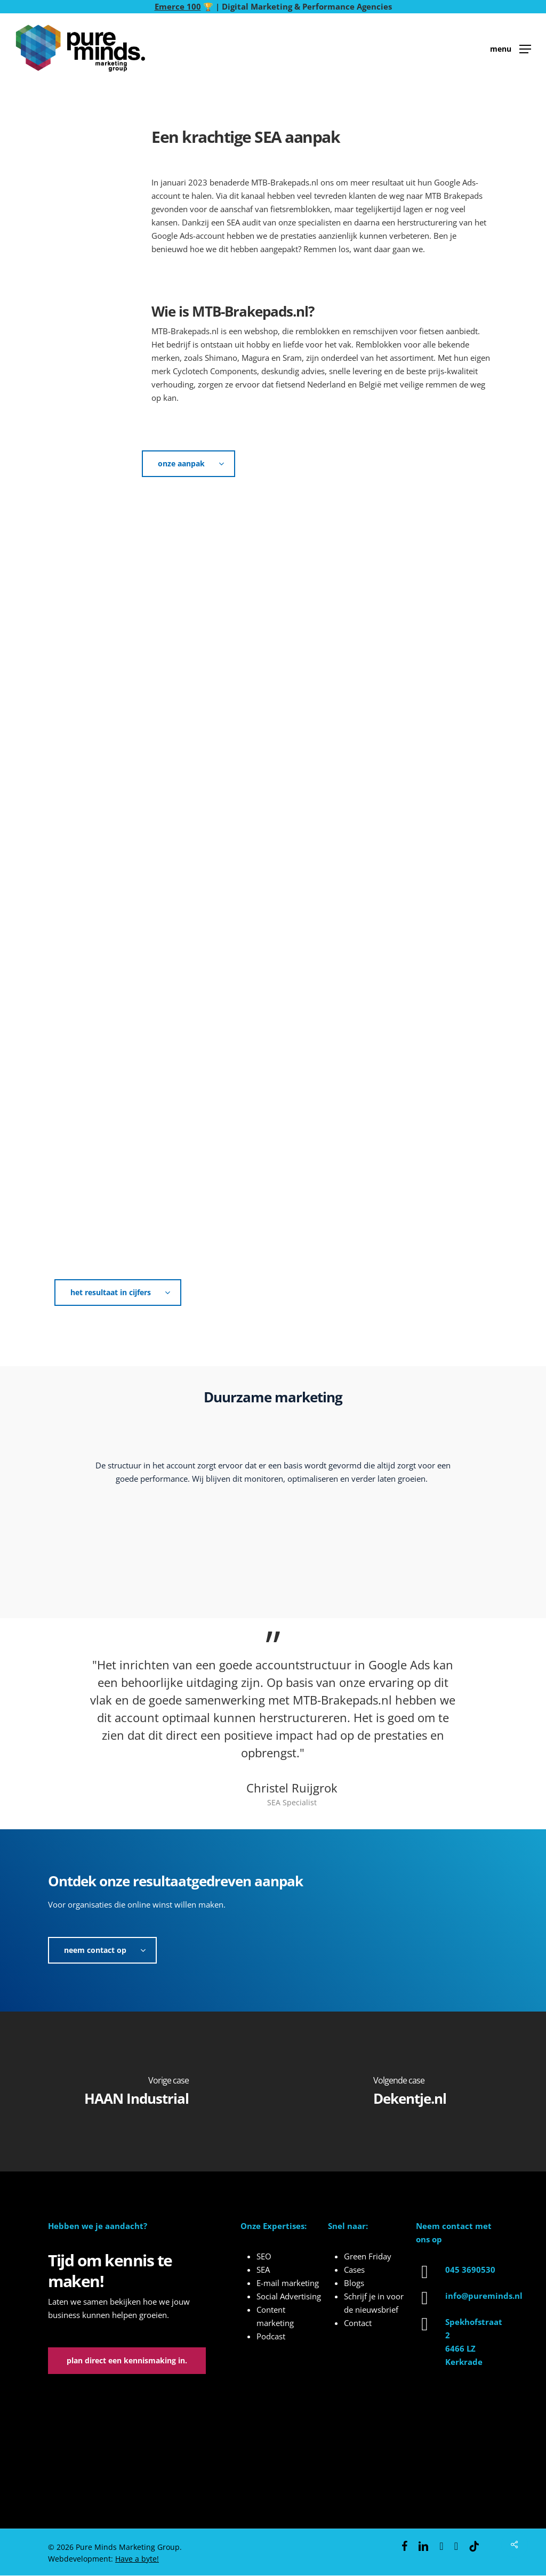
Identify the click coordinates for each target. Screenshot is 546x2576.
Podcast (270, 2336)
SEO (263, 2256)
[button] (510, 48)
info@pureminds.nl (484, 2295)
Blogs (354, 2283)
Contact (358, 2322)
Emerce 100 (178, 6)
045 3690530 (470, 2269)
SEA (263, 2269)
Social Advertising (288, 2296)
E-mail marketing (287, 2283)
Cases (354, 2269)
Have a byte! (137, 2559)
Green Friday (367, 2256)
